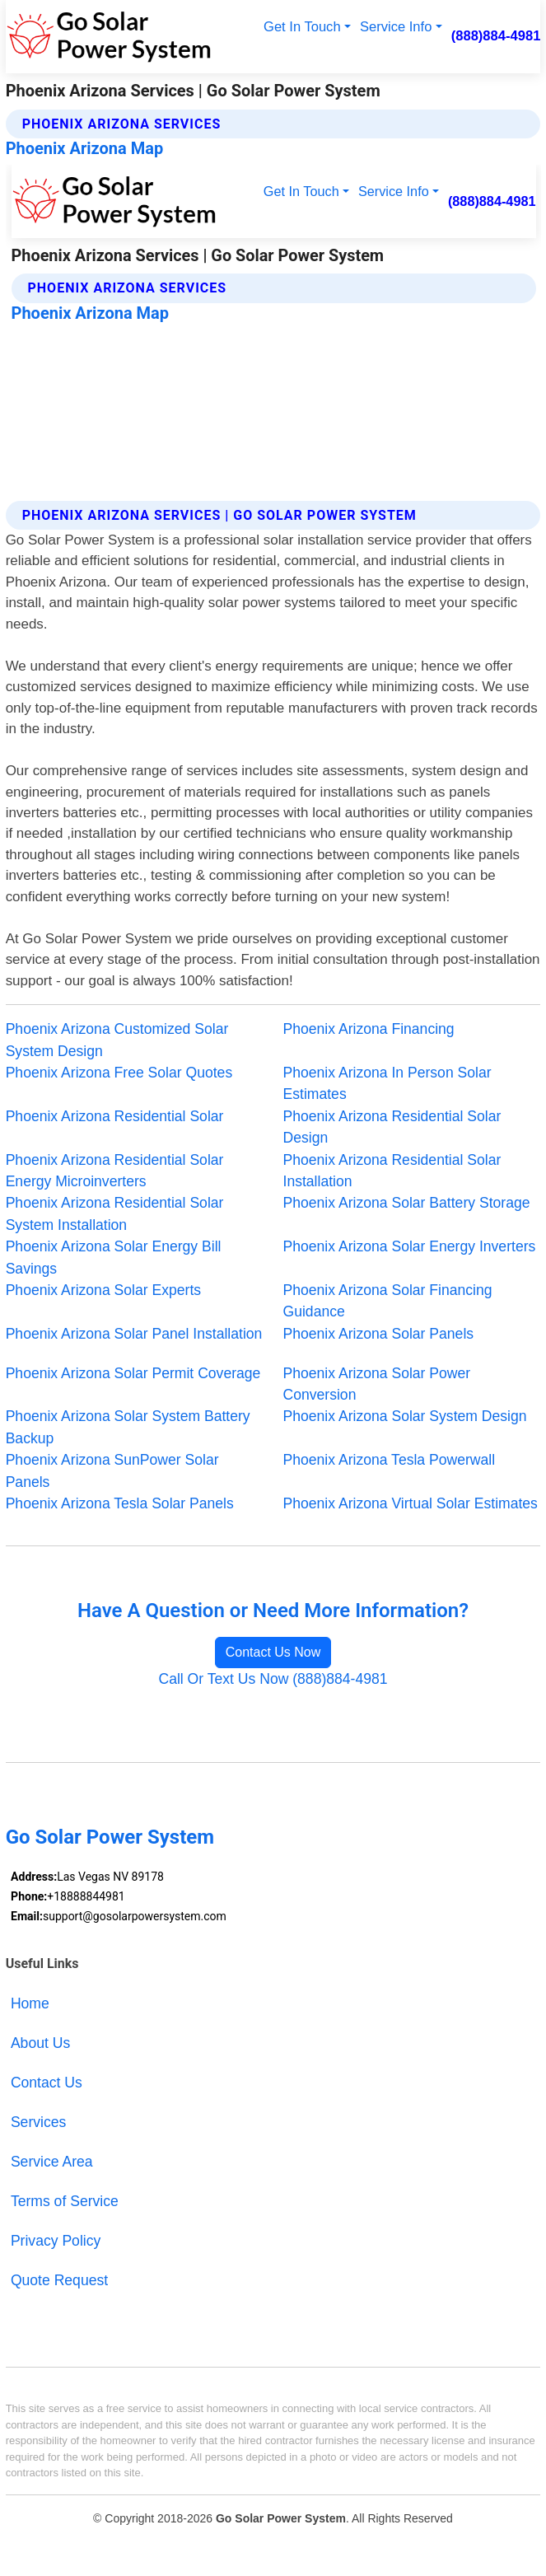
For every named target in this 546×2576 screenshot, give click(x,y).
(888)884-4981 (496, 36)
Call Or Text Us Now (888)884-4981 (272, 1679)
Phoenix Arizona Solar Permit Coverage (133, 1373)
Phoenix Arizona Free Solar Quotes (119, 1072)
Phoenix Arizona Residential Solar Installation (392, 1171)
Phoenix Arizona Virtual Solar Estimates (410, 1503)
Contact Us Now (273, 1652)
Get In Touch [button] (302, 27)
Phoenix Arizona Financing (369, 1029)
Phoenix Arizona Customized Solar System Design (117, 1040)
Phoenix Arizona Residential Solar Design (392, 1127)
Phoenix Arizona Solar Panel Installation (134, 1333)
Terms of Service (65, 2201)
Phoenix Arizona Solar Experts (103, 1290)
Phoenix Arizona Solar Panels (378, 1333)
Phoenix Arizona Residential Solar (115, 1116)
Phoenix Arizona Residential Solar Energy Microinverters (115, 1171)
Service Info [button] (396, 27)
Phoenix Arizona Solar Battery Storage (406, 1202)
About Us (40, 2043)
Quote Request (59, 2280)
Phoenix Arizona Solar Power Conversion (377, 1384)
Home (30, 2003)
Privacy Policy (55, 2240)
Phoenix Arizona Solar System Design (405, 1416)
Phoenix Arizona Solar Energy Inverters (409, 1246)
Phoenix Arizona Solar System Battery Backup (128, 1427)
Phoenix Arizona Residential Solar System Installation (115, 1213)
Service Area (52, 2161)
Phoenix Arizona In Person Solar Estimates (387, 1083)
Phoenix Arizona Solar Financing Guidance (387, 1301)
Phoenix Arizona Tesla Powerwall (389, 1460)
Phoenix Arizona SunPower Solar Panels (112, 1470)
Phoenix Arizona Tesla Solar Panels (120, 1503)
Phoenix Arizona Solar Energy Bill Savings (114, 1257)
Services (38, 2122)
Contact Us (46, 2082)
